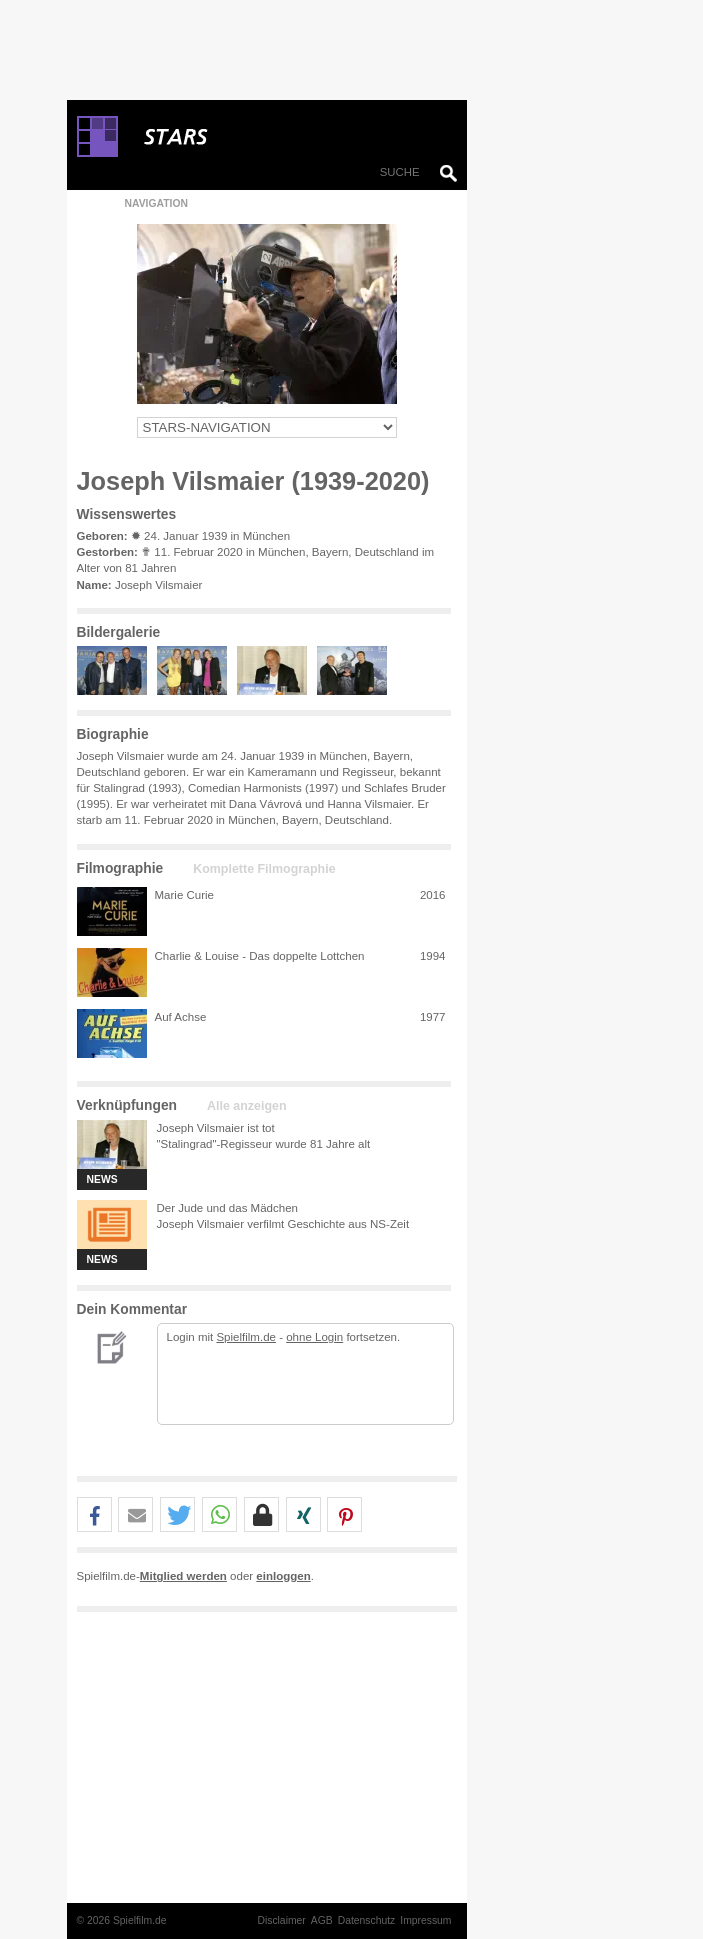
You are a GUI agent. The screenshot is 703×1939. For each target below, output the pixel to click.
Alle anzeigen (246, 1106)
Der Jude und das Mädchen (227, 1208)
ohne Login (314, 1337)
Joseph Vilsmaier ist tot (216, 1128)
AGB (322, 1920)
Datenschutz (367, 1920)
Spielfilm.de (246, 1337)
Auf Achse (181, 1017)
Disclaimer (281, 1920)
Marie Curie (185, 895)
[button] (94, 1515)
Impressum (425, 1920)
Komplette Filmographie (264, 869)
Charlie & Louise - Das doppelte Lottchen (260, 956)
